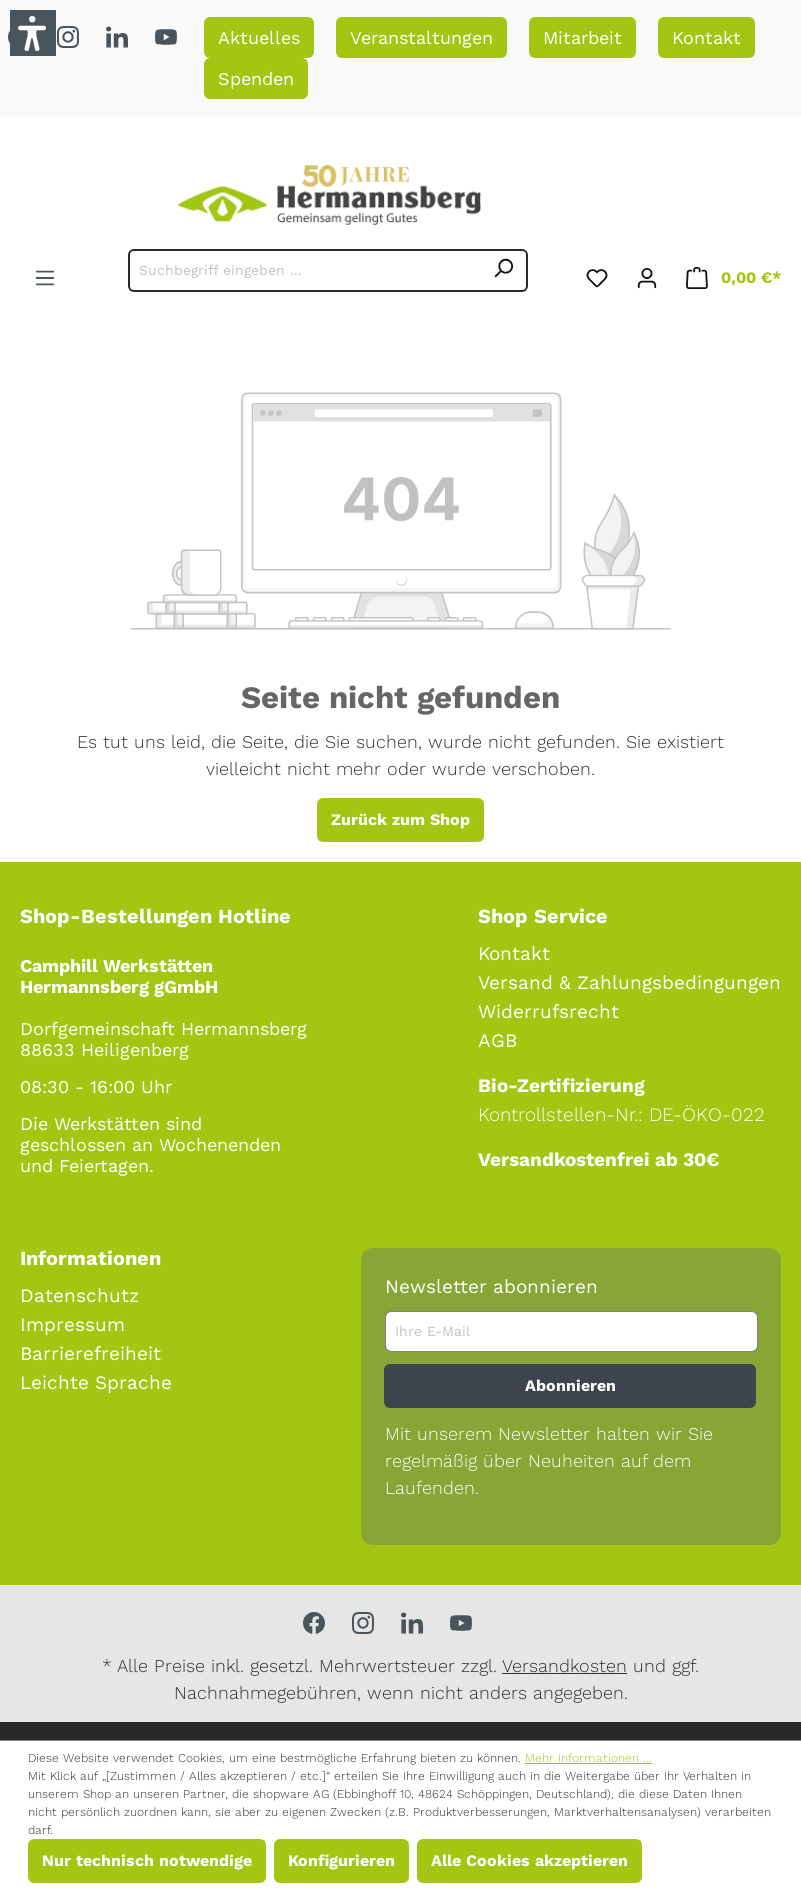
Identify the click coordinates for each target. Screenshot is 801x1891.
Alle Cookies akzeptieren (529, 1860)
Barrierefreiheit (90, 1353)
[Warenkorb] (733, 274)
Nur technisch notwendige (147, 1860)
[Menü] (45, 274)
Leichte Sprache (96, 1382)
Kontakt (706, 37)
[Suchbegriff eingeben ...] (304, 270)
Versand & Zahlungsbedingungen (629, 982)
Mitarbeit (582, 37)
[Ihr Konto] (647, 274)
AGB (497, 1040)
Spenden (256, 78)
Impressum (72, 1324)
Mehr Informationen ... (588, 1758)
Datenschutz (79, 1295)
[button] (33, 33)
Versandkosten (564, 1665)
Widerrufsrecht (548, 1011)
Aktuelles (259, 37)
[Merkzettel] (597, 274)
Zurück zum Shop (400, 819)
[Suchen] (504, 270)
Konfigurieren (341, 1860)
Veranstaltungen (421, 37)
